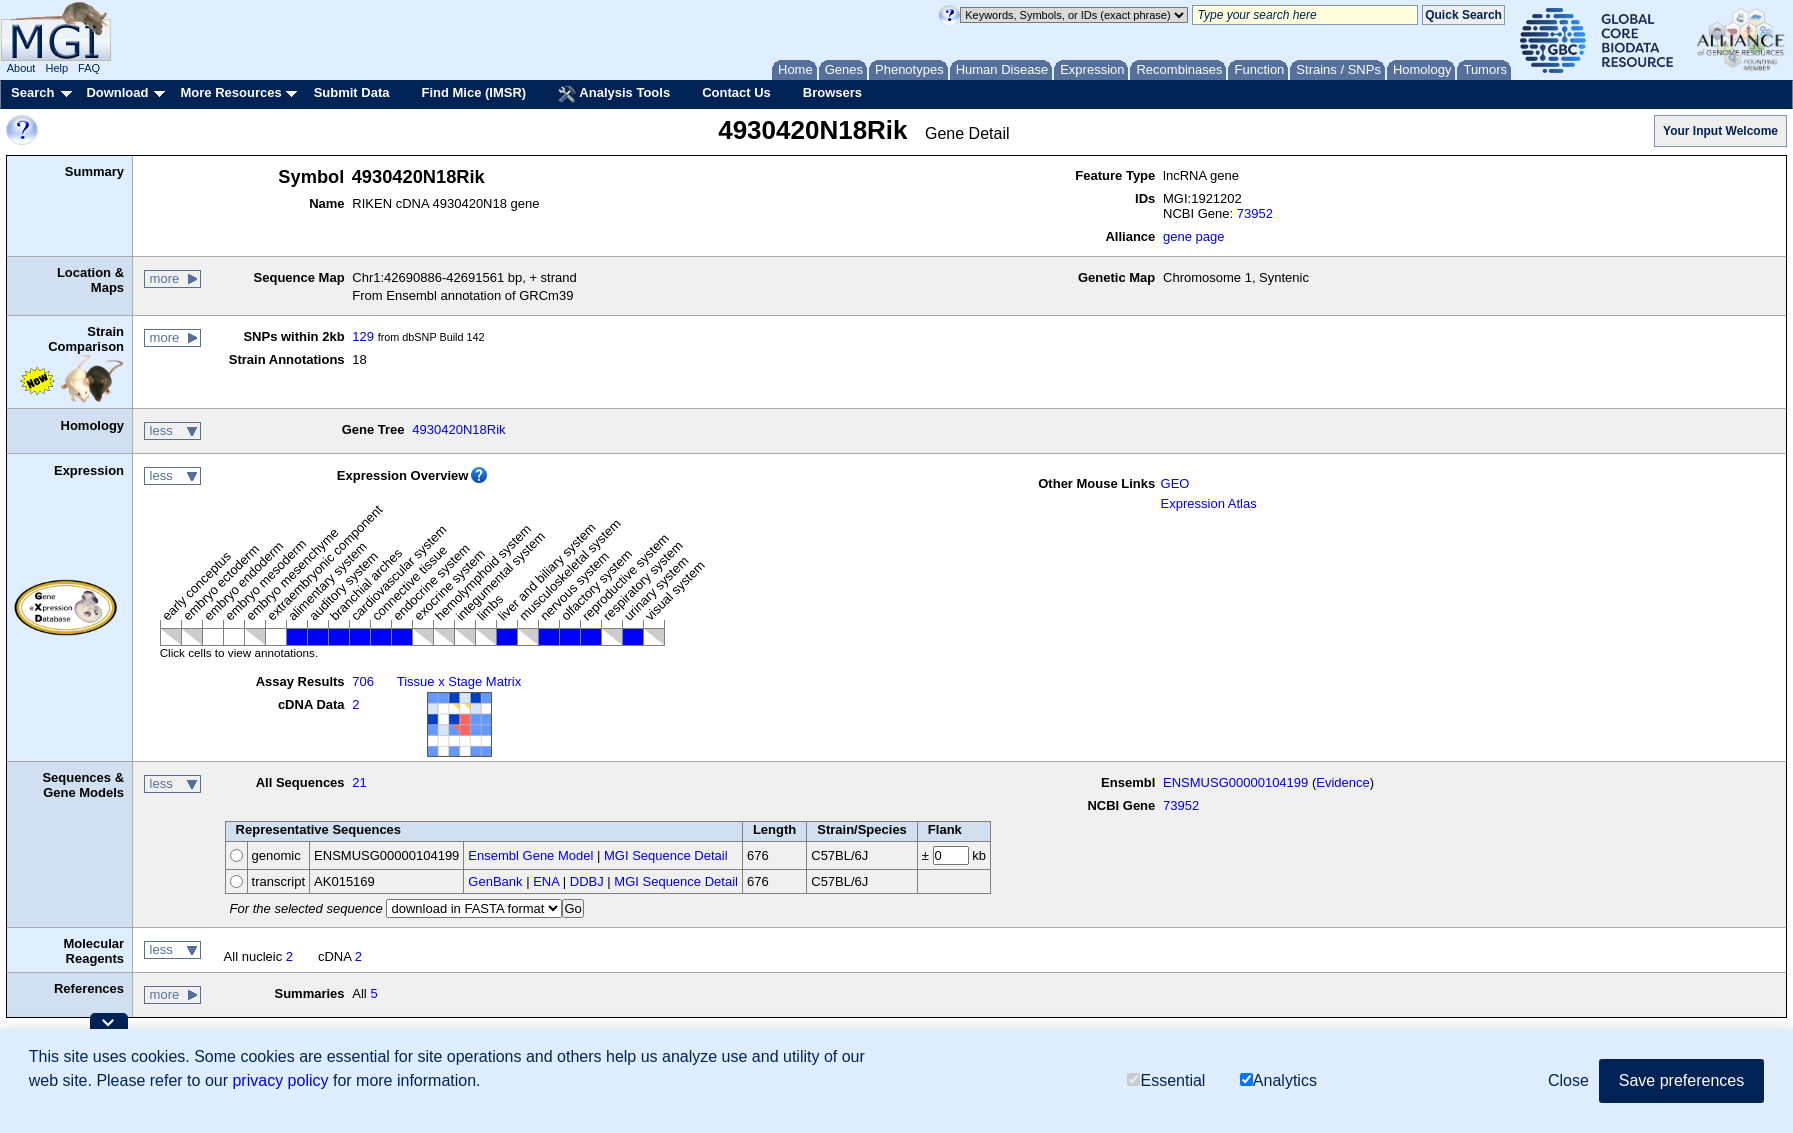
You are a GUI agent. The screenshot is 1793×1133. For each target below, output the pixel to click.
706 (363, 681)
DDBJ (587, 881)
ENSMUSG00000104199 (1235, 782)
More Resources (230, 92)
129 (363, 336)
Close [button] (1568, 1080)
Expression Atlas (1209, 503)
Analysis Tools (614, 94)
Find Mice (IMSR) (473, 92)
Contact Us (736, 92)
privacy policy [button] (280, 1080)
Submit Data (352, 92)
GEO (1175, 483)
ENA (546, 881)
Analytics (1278, 1080)
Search (32, 92)
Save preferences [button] (1681, 1080)
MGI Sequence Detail (666, 855)
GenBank (495, 881)
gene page (1193, 236)
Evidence (1342, 782)
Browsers (832, 92)
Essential (1166, 1080)
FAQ (89, 68)
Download (117, 92)
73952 (1255, 213)
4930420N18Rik (458, 429)
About (21, 68)
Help (56, 68)
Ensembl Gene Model (530, 855)
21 (359, 782)
